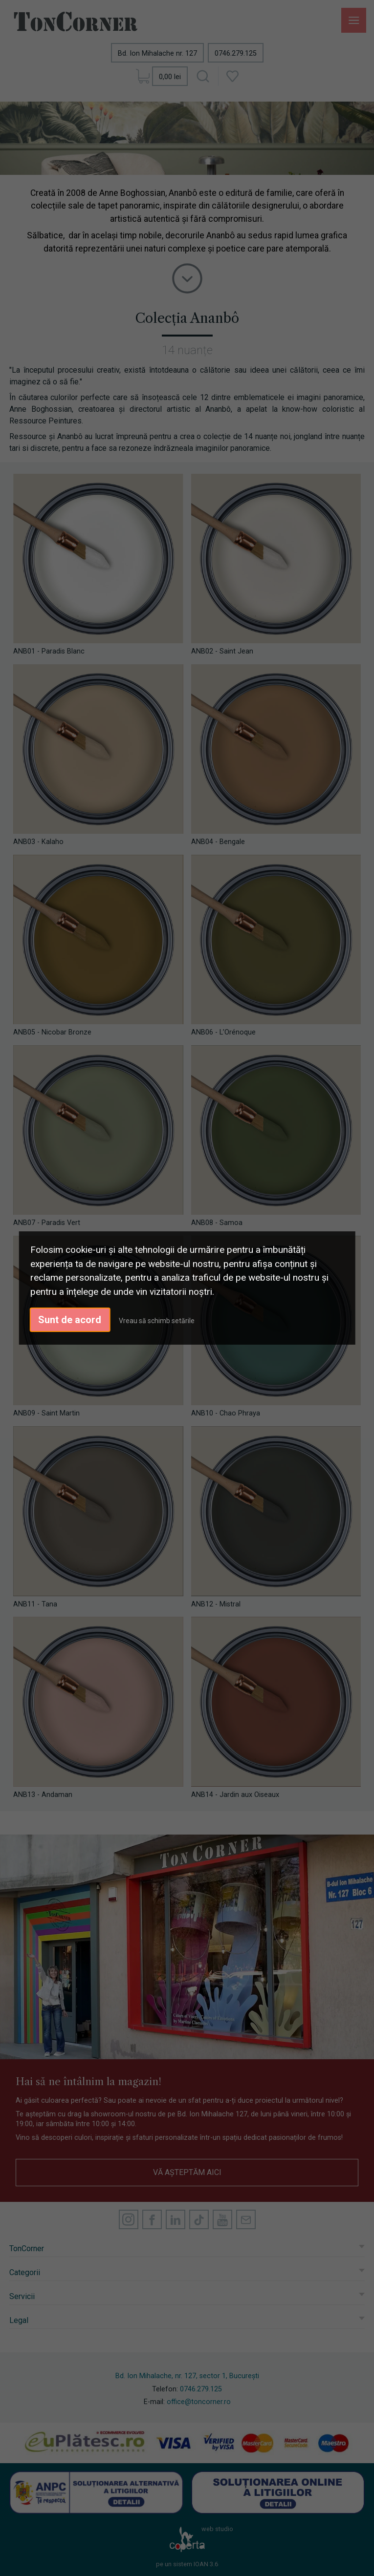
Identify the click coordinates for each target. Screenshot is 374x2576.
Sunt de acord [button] (69, 1320)
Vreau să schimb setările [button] (157, 1321)
